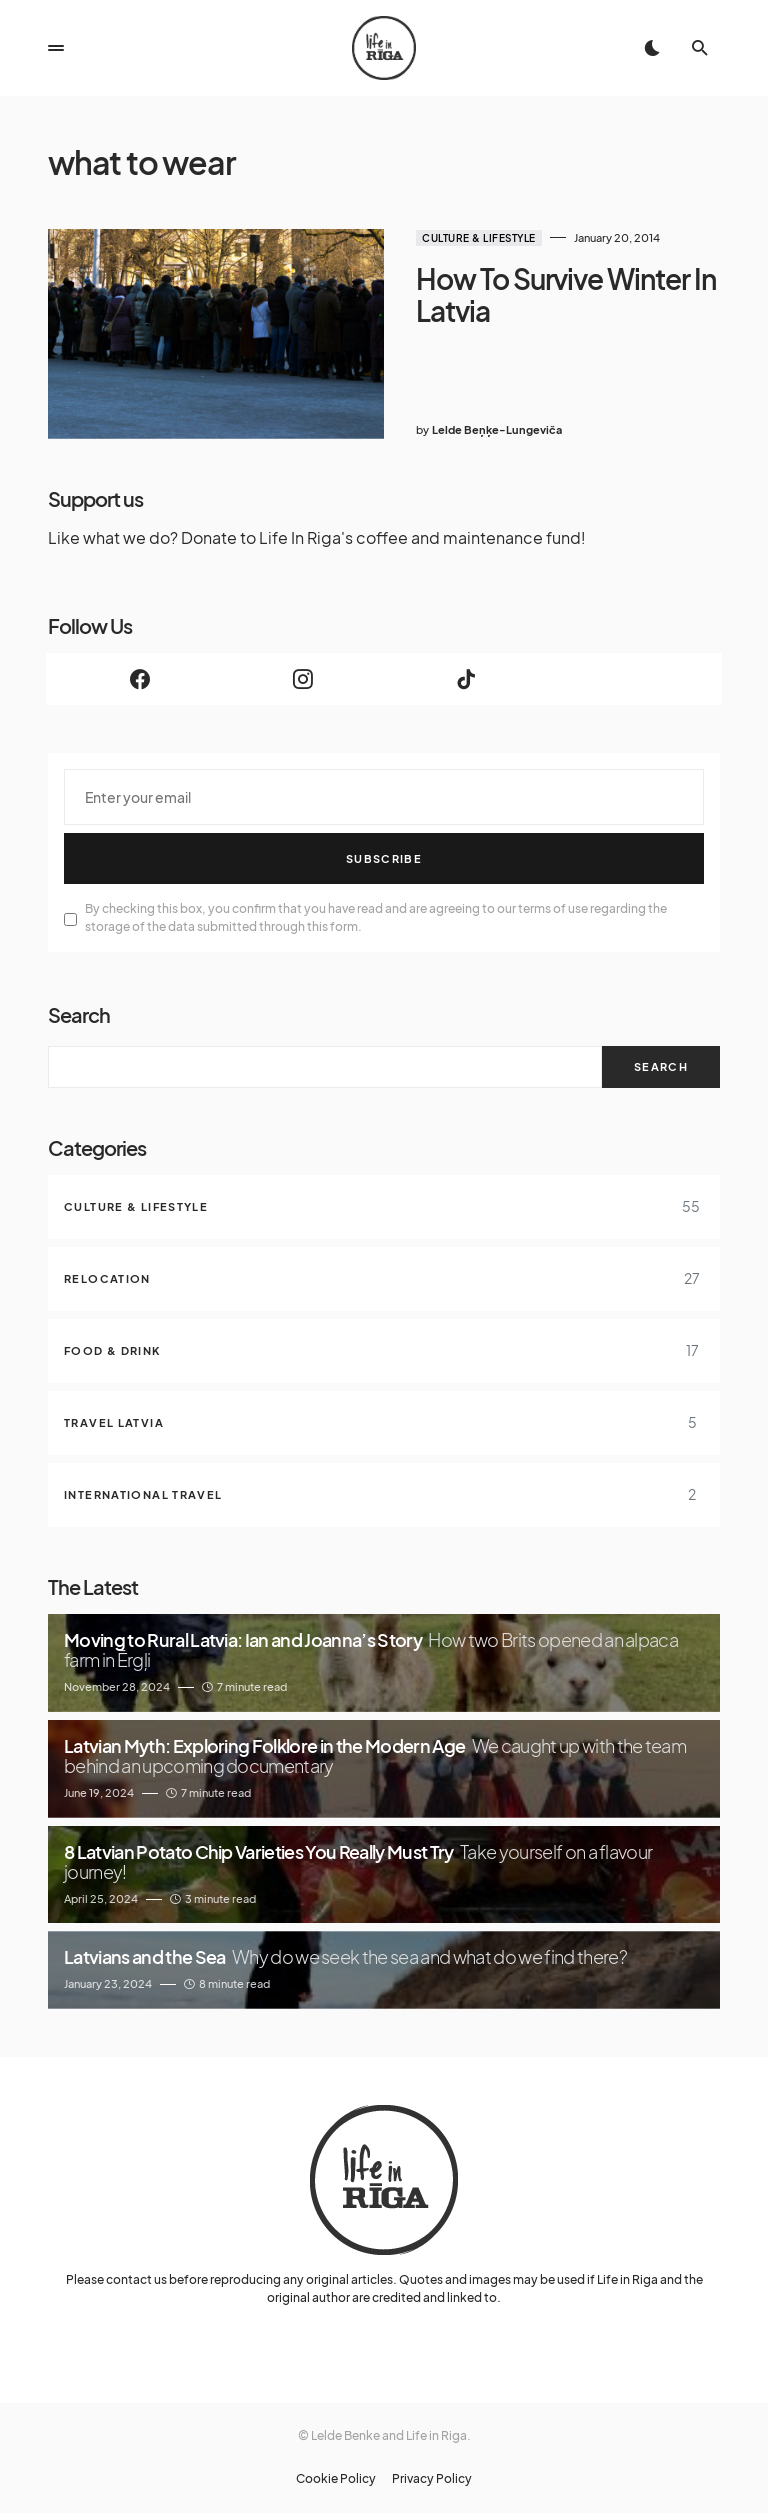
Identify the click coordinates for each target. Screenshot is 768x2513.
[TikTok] (465, 679)
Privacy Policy (432, 2479)
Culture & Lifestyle (479, 238)
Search (79, 1014)
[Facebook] (139, 679)
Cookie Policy (336, 2479)
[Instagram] (302, 679)
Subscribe (384, 858)
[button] (56, 48)
